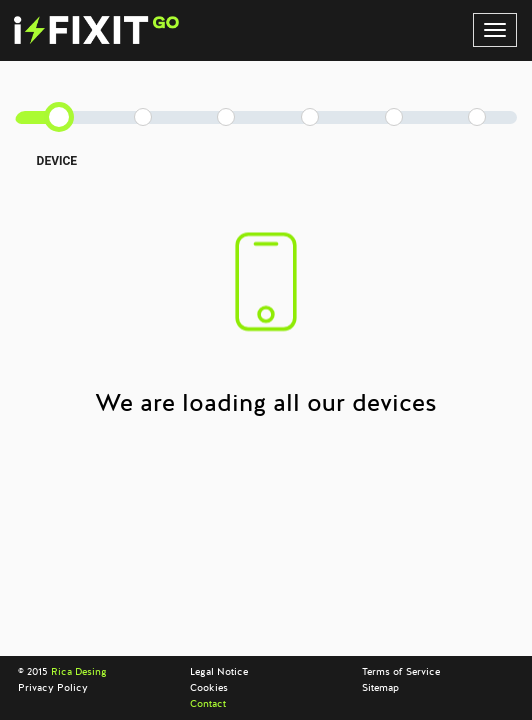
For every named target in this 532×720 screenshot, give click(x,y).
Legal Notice (219, 672)
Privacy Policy (53, 688)
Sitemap (380, 688)
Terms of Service (401, 672)
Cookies (209, 688)
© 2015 (62, 672)
